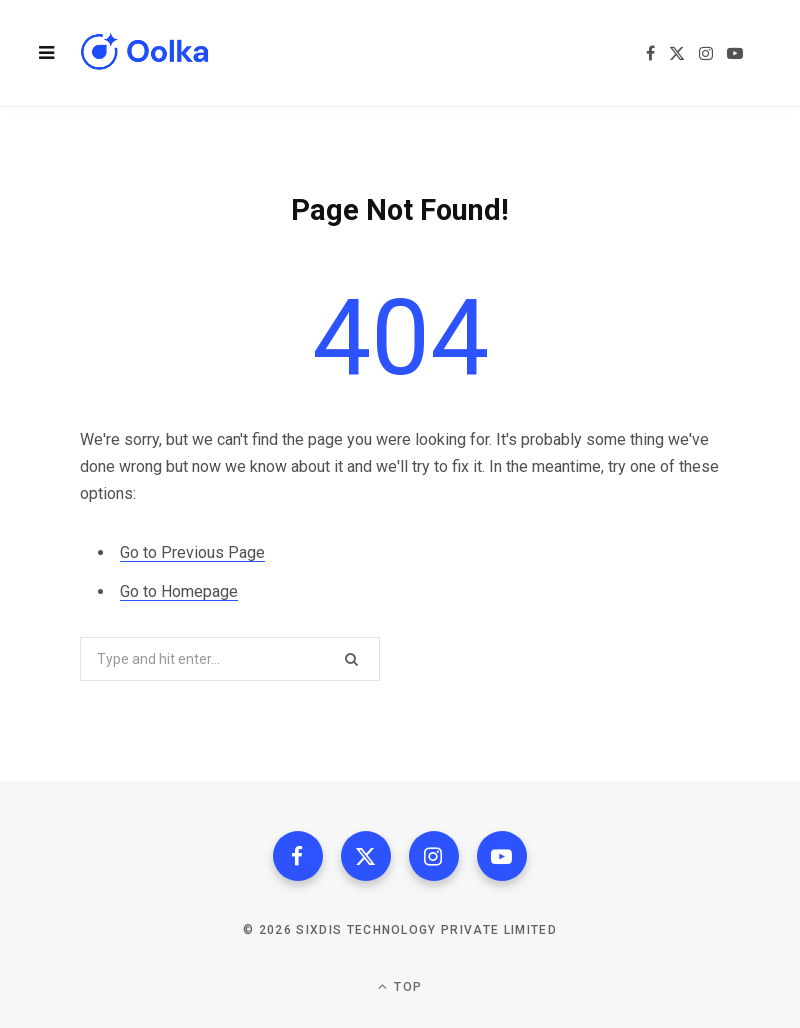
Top (400, 986)
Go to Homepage (179, 591)
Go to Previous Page (192, 552)
